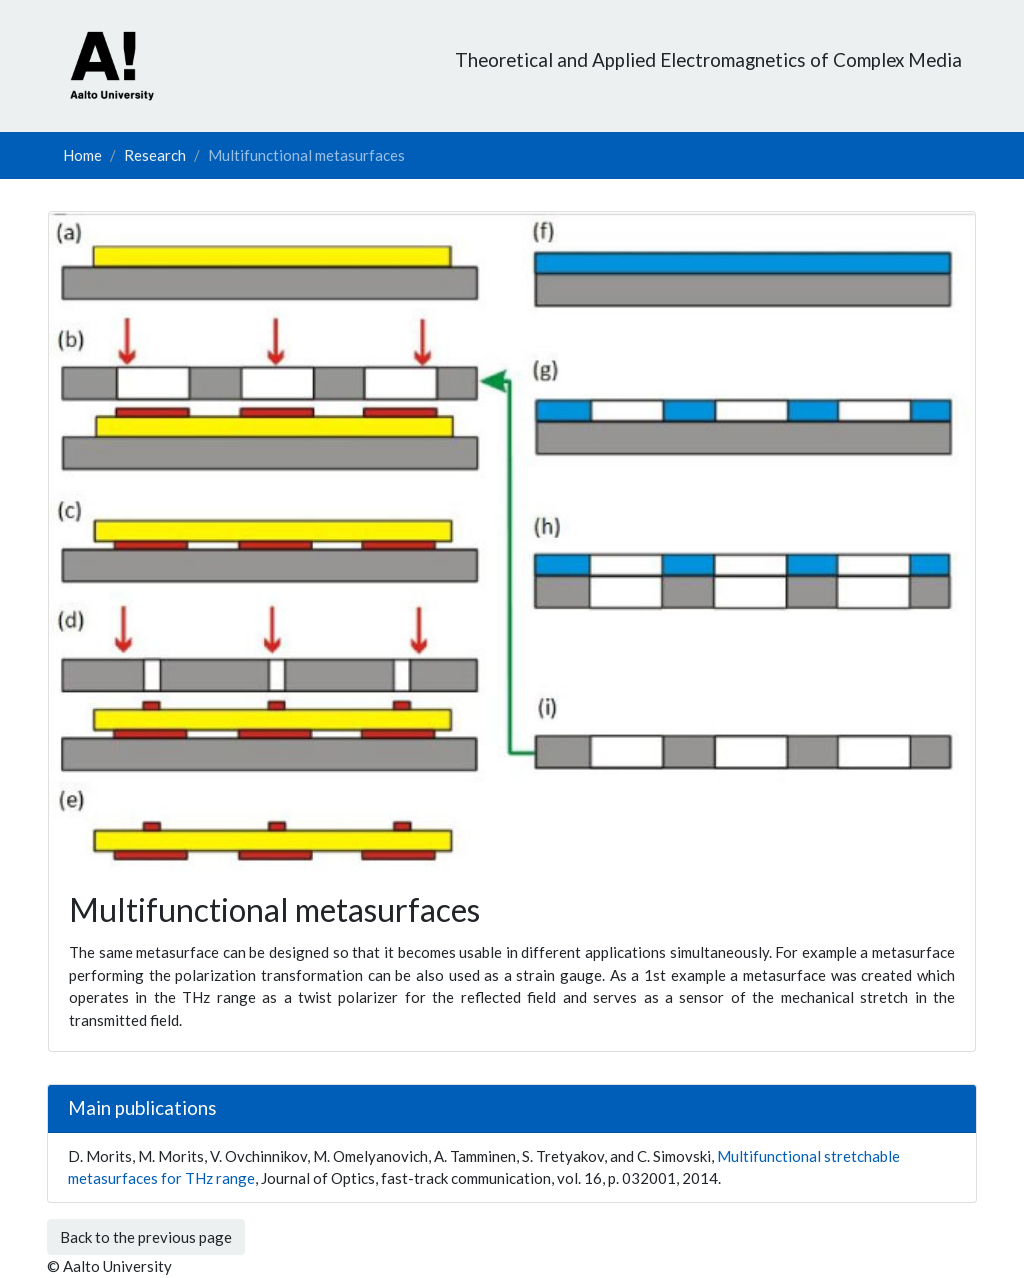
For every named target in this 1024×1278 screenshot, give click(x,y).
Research (155, 155)
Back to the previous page (146, 1237)
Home (82, 155)
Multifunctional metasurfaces (306, 155)
